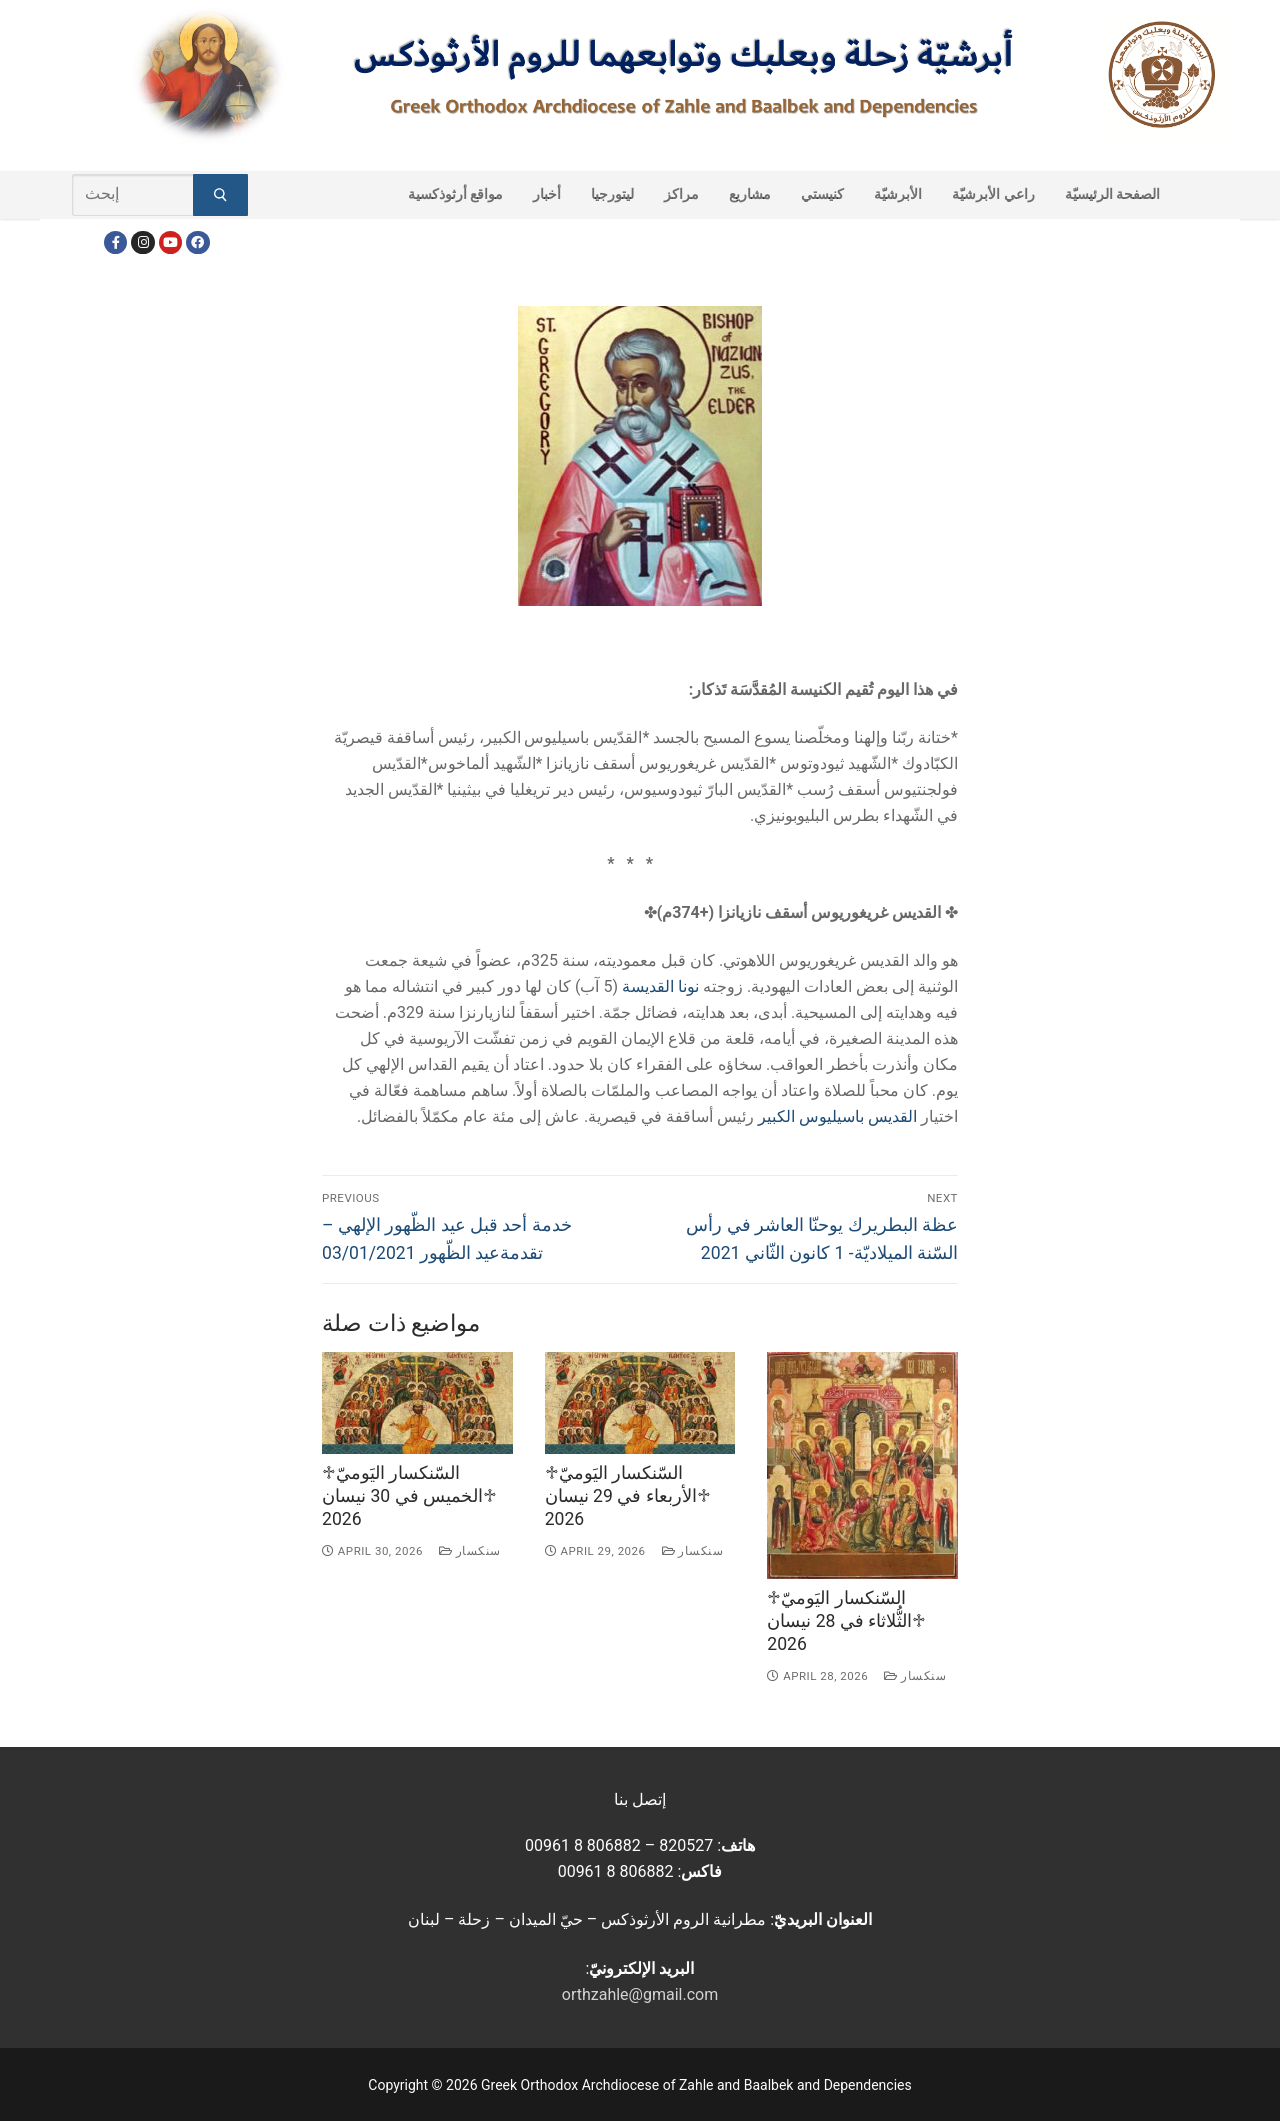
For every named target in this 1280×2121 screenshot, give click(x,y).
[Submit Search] (220, 195)
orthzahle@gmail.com (640, 1994)
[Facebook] (115, 242)
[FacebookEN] (197, 242)
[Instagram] (142, 242)
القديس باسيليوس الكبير (837, 1116)
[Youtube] (170, 242)
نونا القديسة (660, 986)
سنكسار (470, 1551)
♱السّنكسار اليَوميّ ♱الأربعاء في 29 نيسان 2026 (628, 1496)
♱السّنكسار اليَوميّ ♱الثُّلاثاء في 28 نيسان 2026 (846, 1621)
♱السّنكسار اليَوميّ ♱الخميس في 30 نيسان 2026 (409, 1496)
